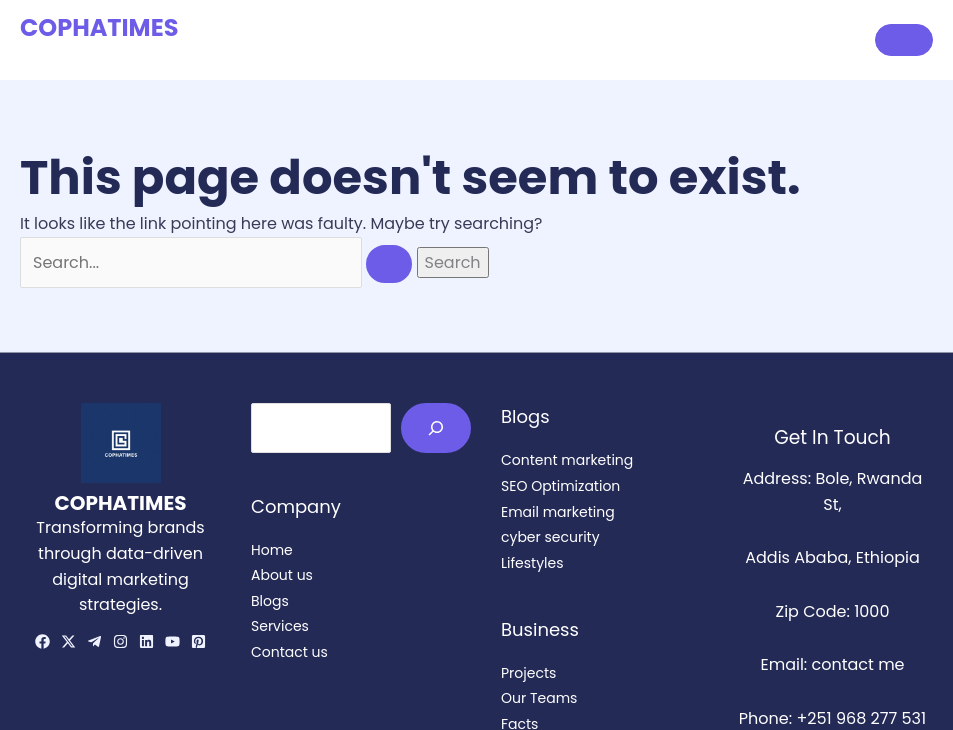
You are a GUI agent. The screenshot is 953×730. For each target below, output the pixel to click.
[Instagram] (120, 641)
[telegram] (94, 641)
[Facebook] (42, 641)
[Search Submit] (389, 264)
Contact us (795, 39)
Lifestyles (532, 563)
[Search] (436, 428)
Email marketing (558, 512)
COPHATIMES (99, 27)
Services (686, 39)
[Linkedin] (146, 641)
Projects (528, 673)
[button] (904, 40)
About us (510, 39)
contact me (858, 664)
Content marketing (567, 460)
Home (419, 39)
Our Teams (539, 698)
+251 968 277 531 (861, 718)
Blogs (599, 39)
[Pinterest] (198, 641)
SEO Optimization (560, 486)
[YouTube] (172, 641)
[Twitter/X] (68, 641)
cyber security (550, 537)
